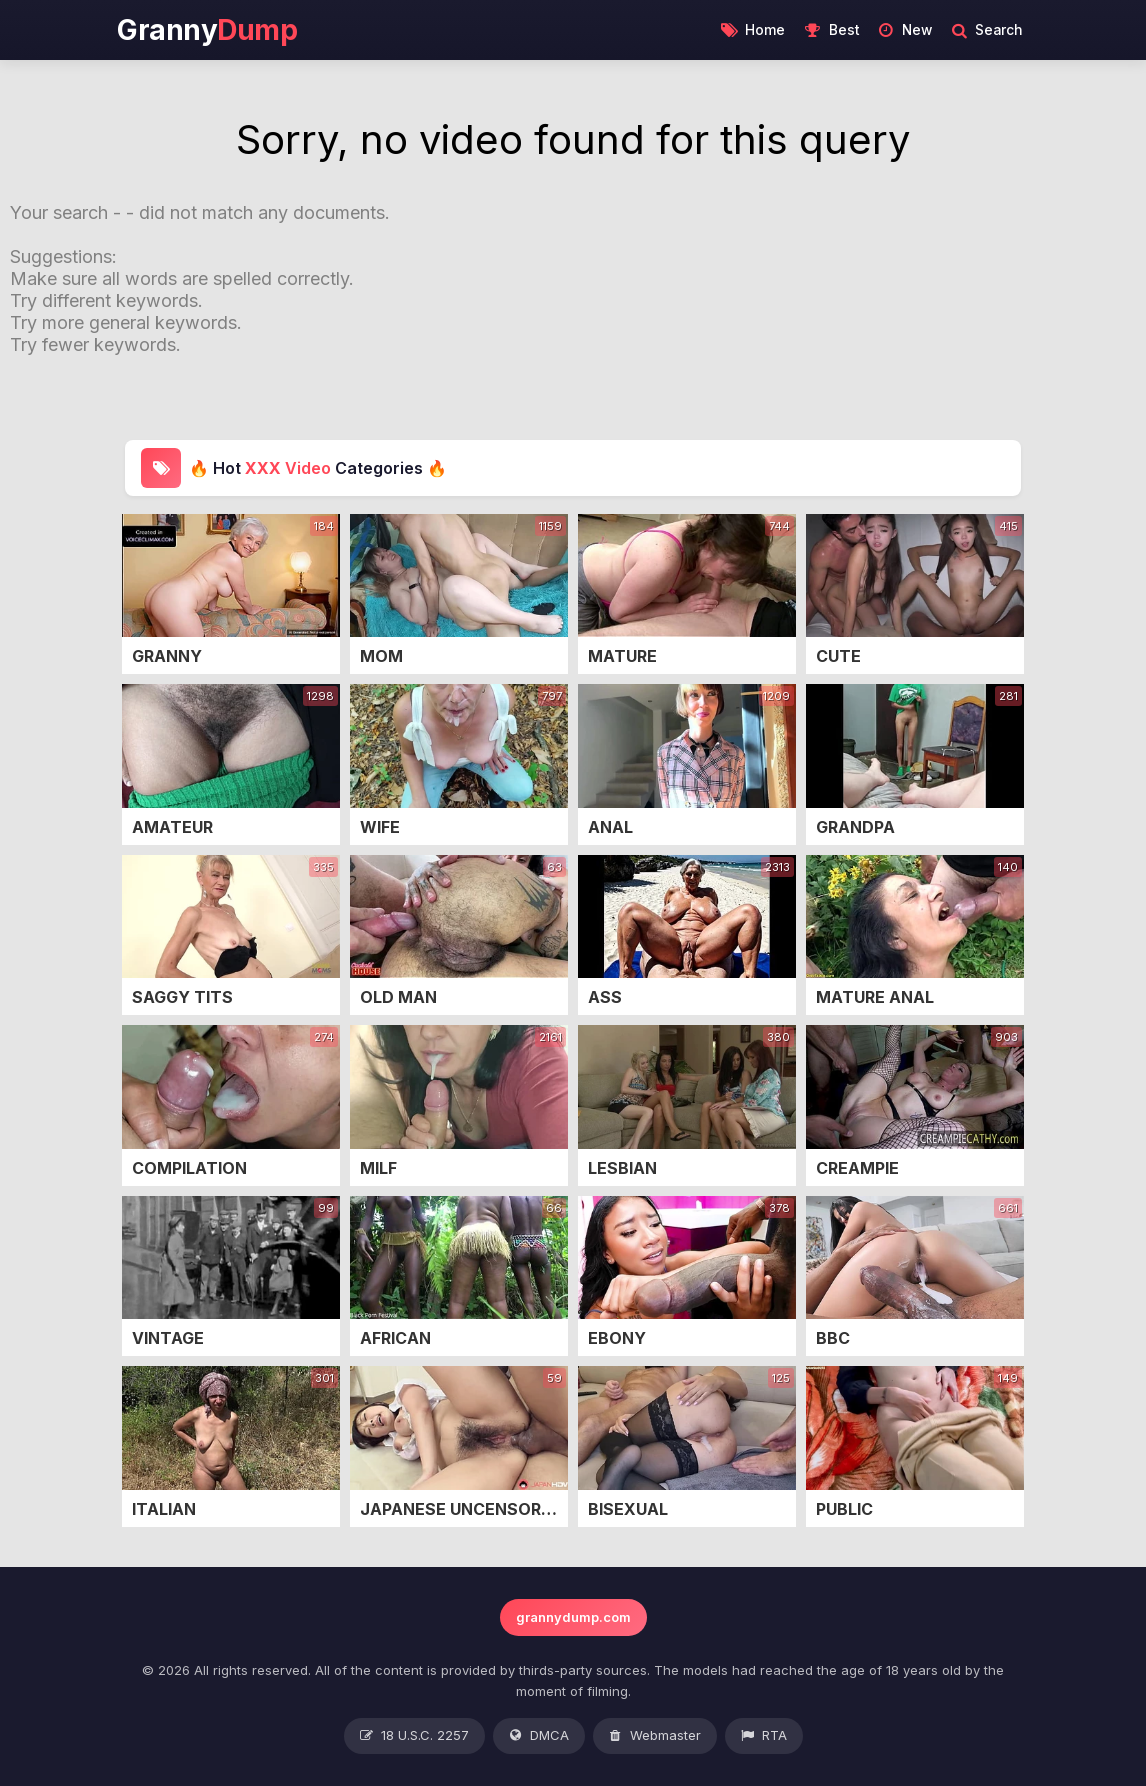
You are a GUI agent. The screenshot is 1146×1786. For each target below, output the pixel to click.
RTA (764, 1736)
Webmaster (655, 1736)
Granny (207, 30)
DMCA (539, 1736)
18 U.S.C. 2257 (414, 1736)
